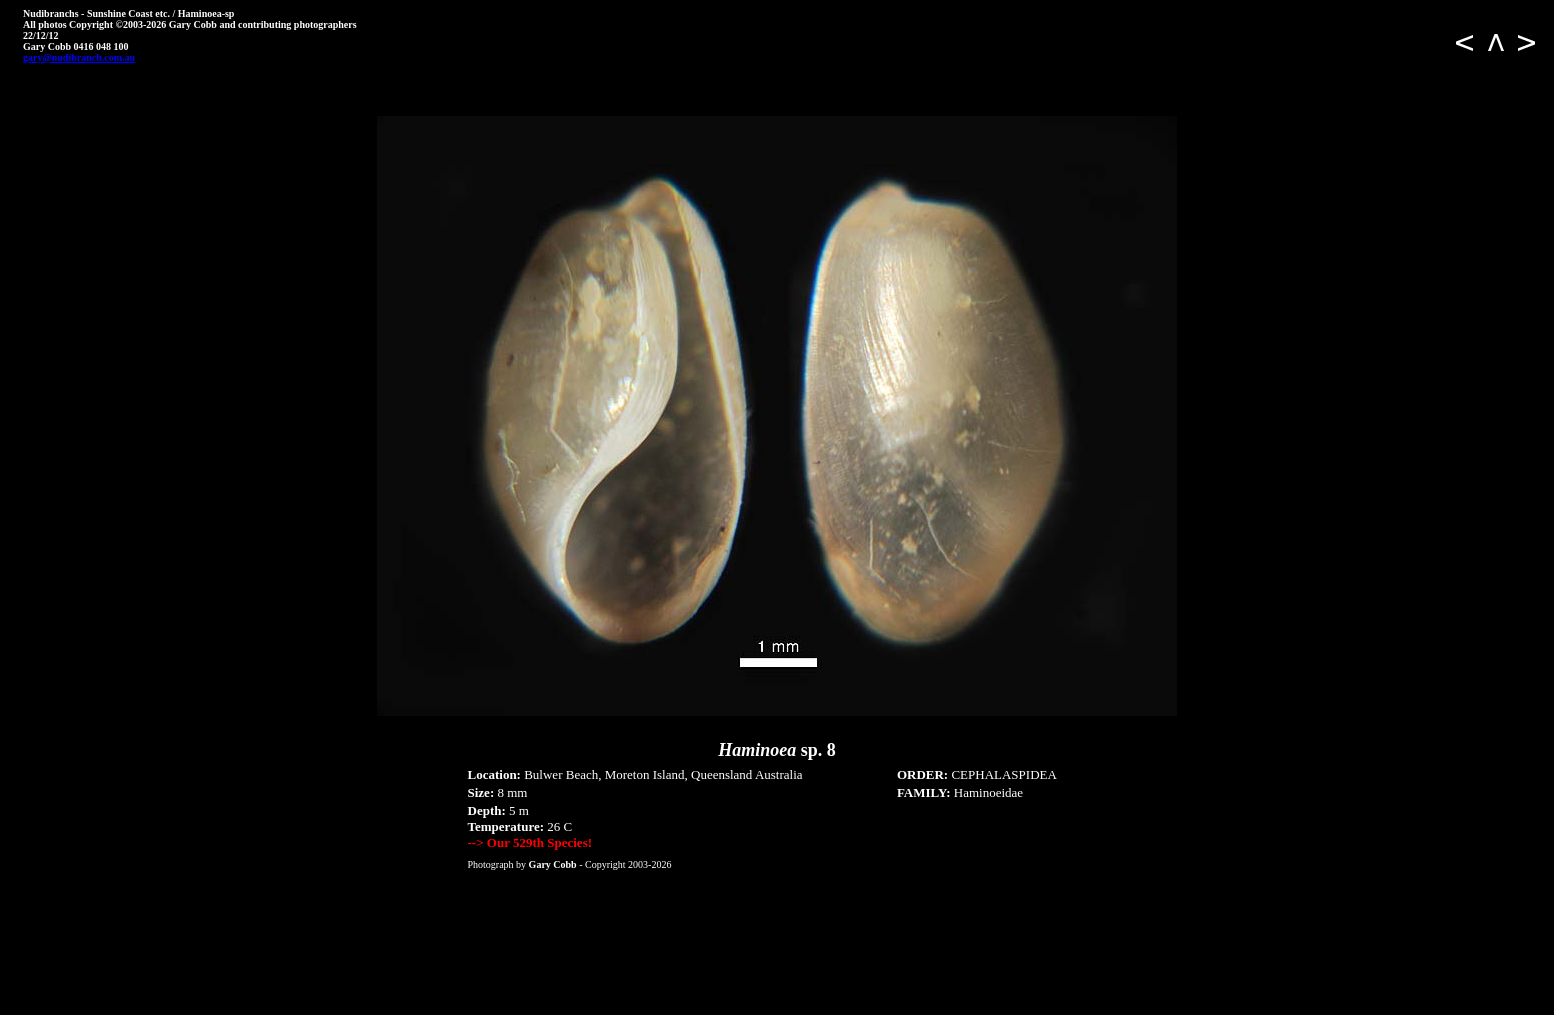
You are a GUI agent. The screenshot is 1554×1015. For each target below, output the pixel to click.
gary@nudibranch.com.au (79, 57)
